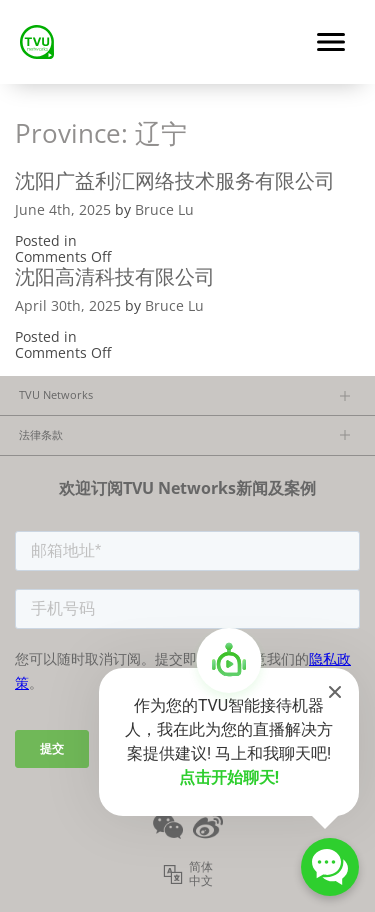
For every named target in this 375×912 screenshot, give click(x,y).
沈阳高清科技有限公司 (115, 276)
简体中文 (201, 874)
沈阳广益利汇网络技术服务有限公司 (175, 180)
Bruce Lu (164, 209)
